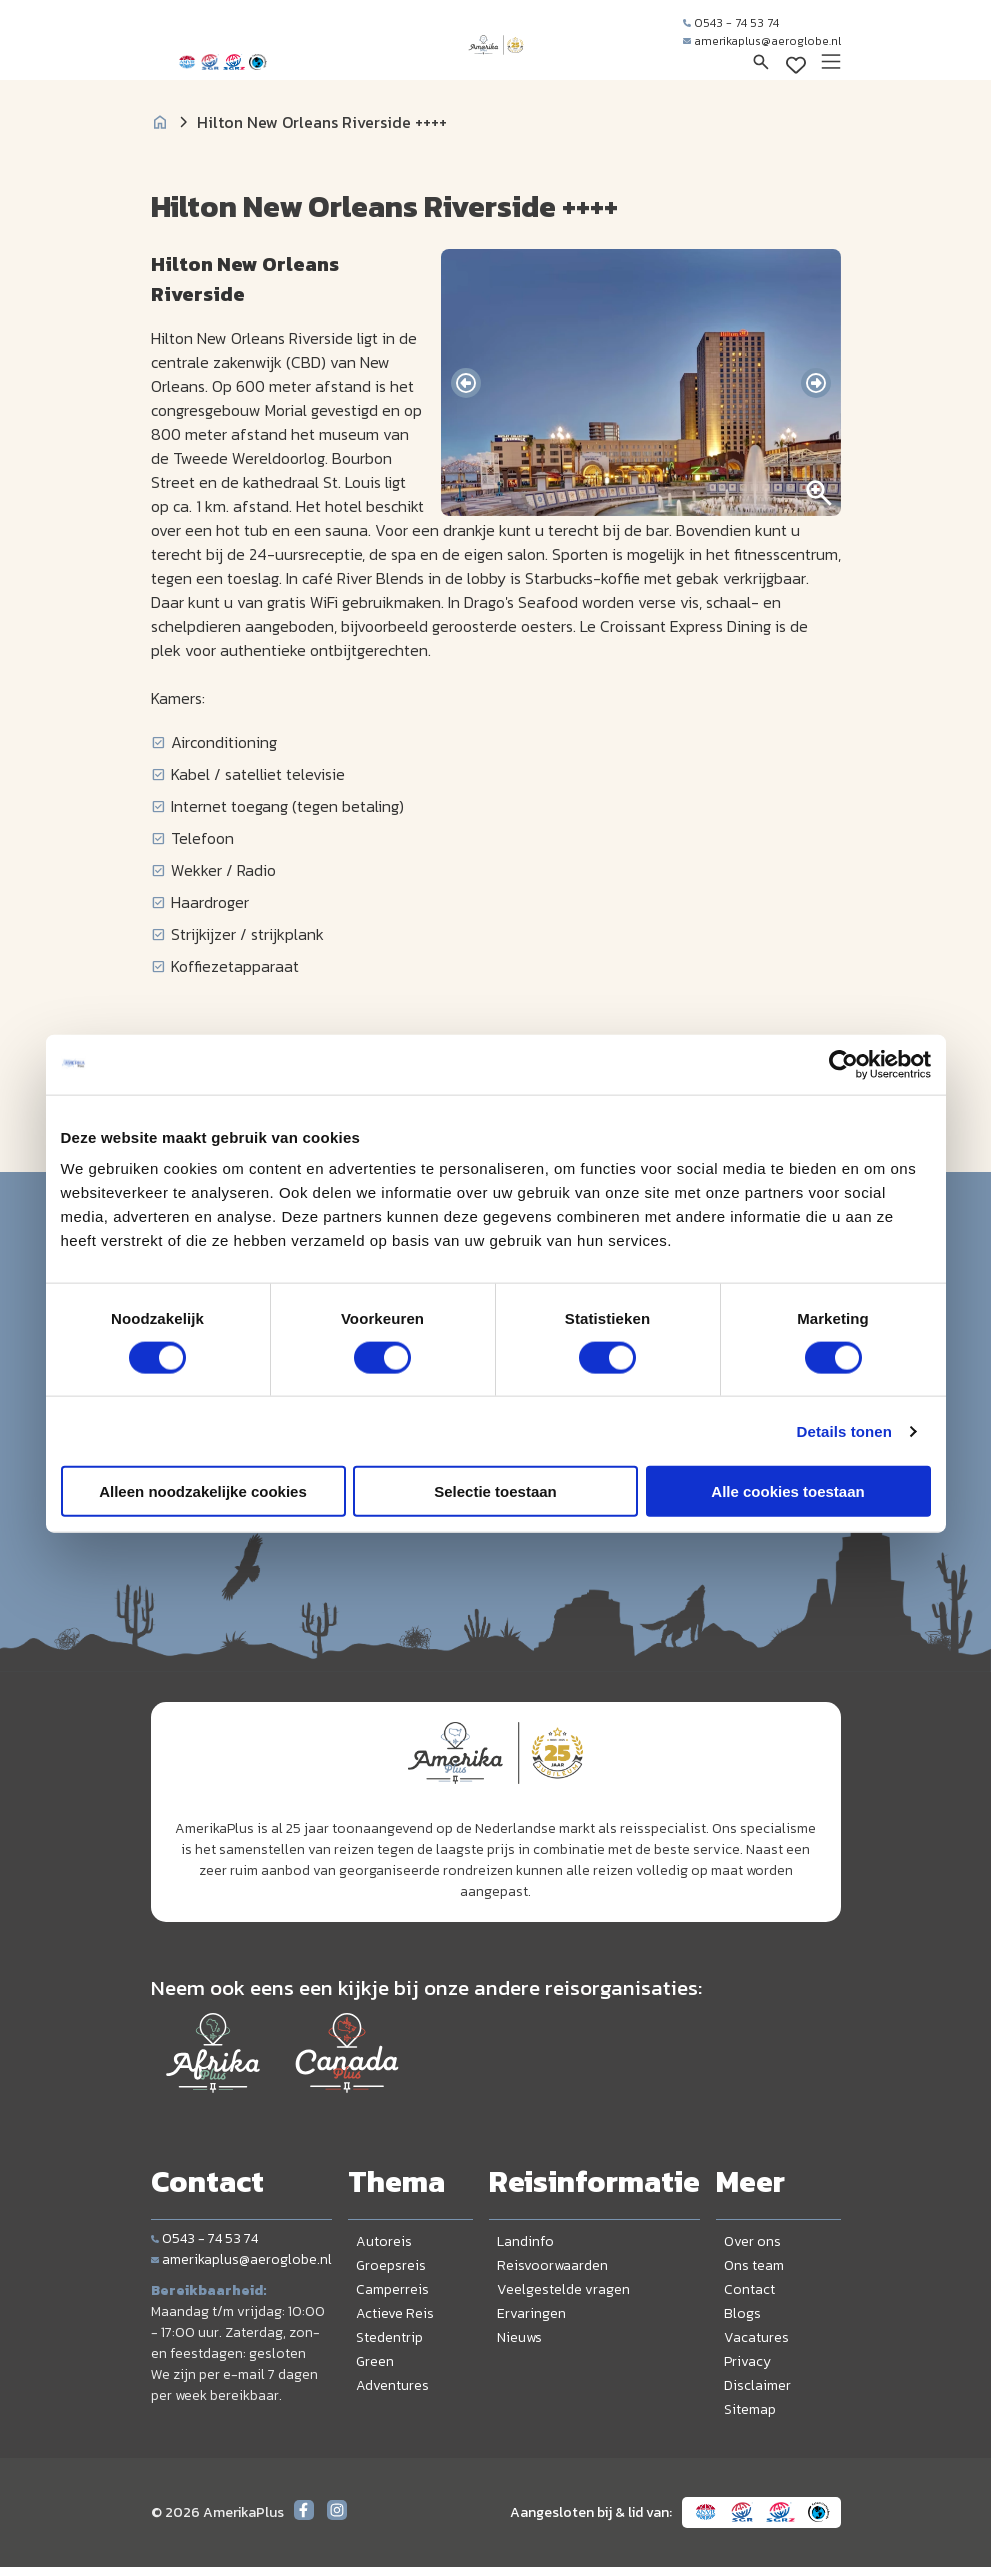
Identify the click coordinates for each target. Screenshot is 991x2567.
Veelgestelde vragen (563, 2289)
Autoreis (384, 2241)
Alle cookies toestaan (787, 1491)
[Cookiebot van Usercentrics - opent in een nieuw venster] (843, 1064)
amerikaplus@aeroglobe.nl (762, 41)
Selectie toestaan (495, 1491)
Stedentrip (389, 2337)
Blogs (742, 2313)
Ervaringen (531, 2313)
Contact (749, 2289)
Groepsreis (391, 2265)
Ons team (754, 2265)
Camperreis (392, 2289)
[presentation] (466, 383)
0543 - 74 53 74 (731, 23)
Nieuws (519, 2337)
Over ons (752, 2241)
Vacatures (756, 2337)
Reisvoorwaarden (552, 2265)
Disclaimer (757, 2385)
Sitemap (750, 2409)
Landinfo (525, 2241)
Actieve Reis (395, 2313)
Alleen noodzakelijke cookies (203, 1491)
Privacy (747, 2361)
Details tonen (844, 1430)
